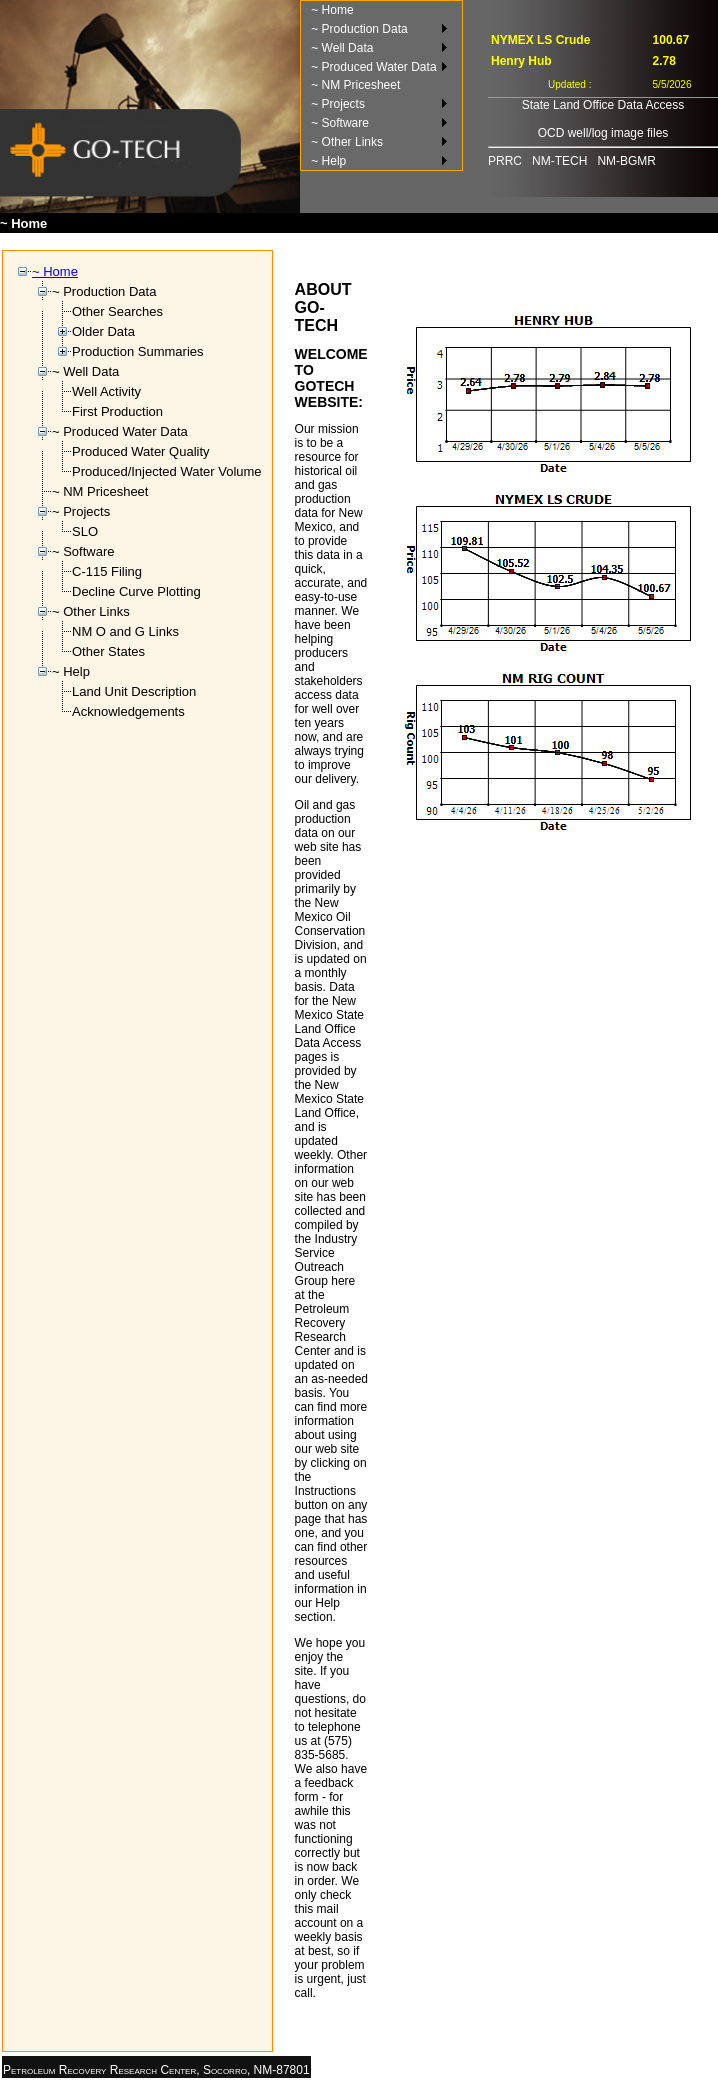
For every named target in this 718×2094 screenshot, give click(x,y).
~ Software (340, 123)
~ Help (328, 161)
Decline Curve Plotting (136, 591)
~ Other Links (347, 142)
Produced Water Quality (141, 451)
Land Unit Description (134, 691)
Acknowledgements (128, 711)
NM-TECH (559, 161)
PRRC (505, 161)
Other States (108, 651)
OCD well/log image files (603, 133)
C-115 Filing (107, 571)
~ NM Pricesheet (355, 85)
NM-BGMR (626, 161)
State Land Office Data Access (603, 105)
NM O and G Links (125, 631)
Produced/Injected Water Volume (167, 471)
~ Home (332, 10)
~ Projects (338, 104)
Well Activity (106, 391)
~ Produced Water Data (373, 67)
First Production (117, 411)
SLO (85, 531)
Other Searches (117, 311)
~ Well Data (342, 48)
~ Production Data (359, 29)
